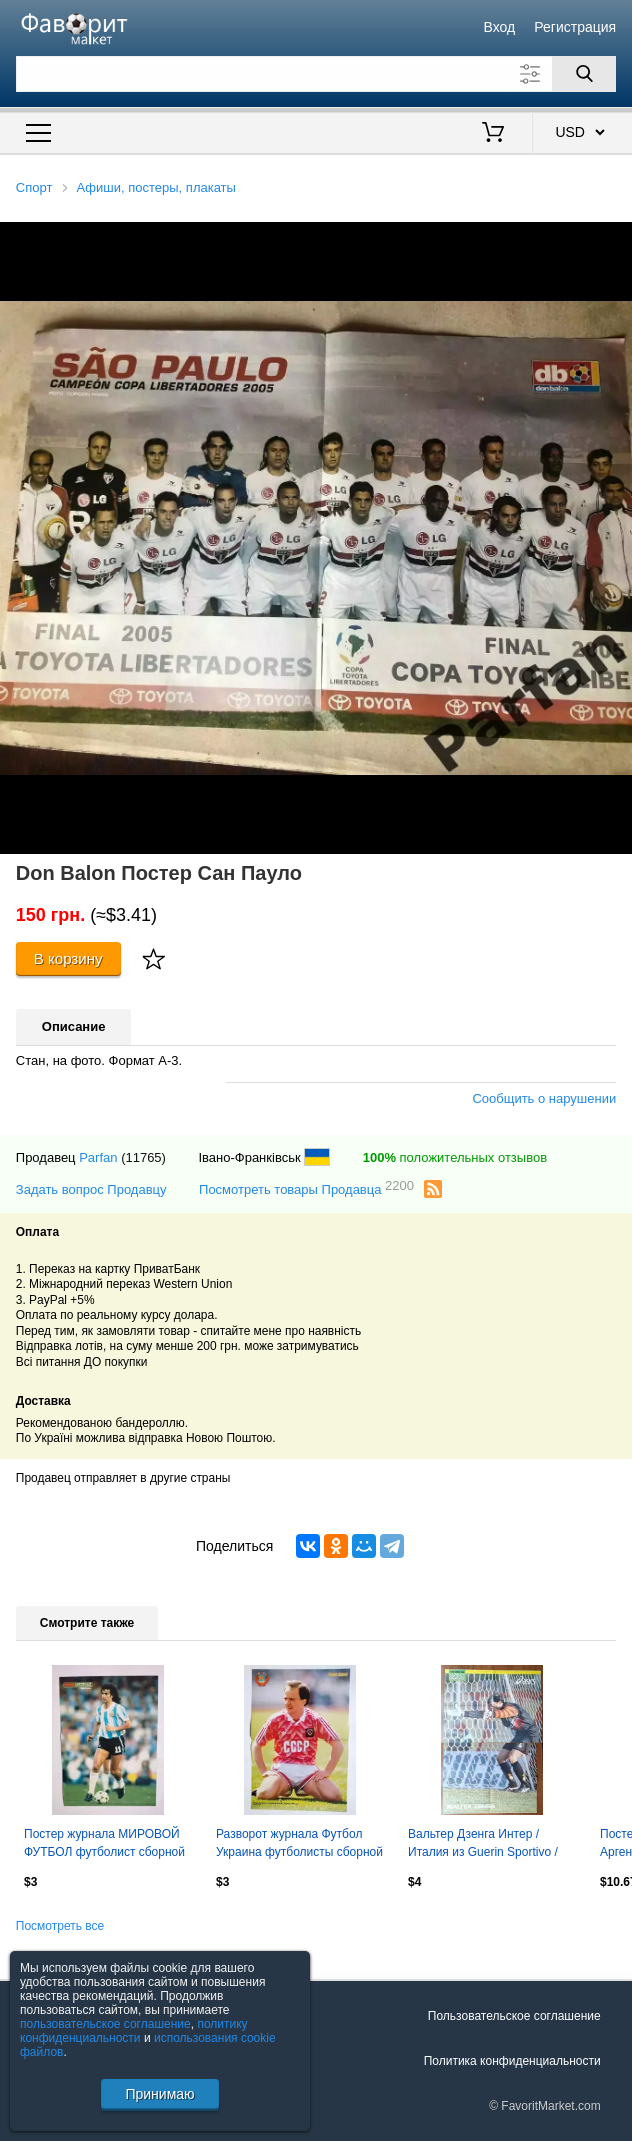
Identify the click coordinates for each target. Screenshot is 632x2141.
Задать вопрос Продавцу (91, 1189)
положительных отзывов (455, 1157)
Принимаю (159, 2094)
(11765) (143, 1157)
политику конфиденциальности (134, 2031)
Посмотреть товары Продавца (306, 1188)
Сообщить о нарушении (544, 1098)
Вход (499, 27)
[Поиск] (584, 74)
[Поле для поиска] (316, 74)
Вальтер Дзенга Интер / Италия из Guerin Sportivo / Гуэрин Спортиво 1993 (483, 1845)
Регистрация (575, 27)
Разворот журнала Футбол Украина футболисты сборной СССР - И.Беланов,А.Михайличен (299, 1845)
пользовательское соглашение (105, 2024)
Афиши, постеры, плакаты (156, 187)
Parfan (98, 1157)
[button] (614, 240)
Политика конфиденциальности (512, 2061)
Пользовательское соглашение (514, 2016)
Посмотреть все (60, 1926)
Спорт (34, 187)
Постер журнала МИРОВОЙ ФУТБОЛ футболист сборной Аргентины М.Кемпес (104, 1845)
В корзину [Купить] (68, 958)
